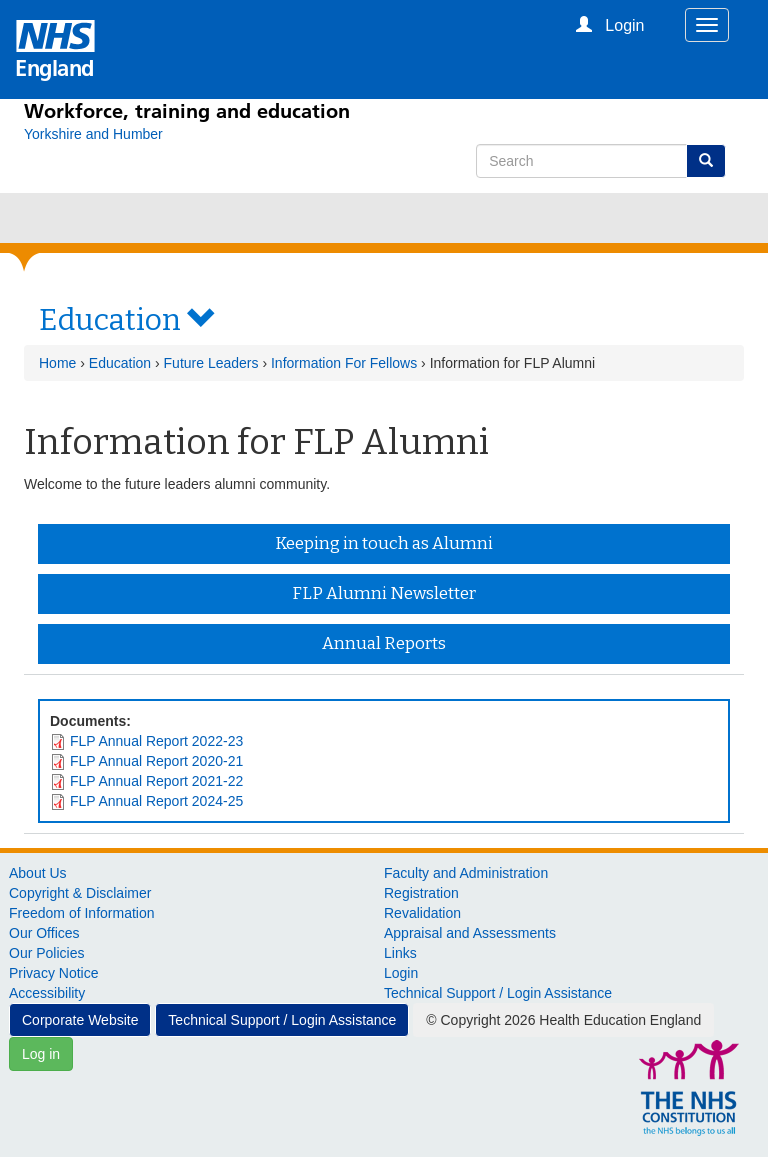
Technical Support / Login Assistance (498, 993)
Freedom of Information (82, 913)
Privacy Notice (53, 973)
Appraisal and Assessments (470, 933)
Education (120, 363)
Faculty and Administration (466, 873)
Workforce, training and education (187, 111)
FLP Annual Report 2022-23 (156, 741)
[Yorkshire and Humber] (93, 134)
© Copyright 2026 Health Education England (563, 1020)
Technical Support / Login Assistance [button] (282, 1020)
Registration (421, 893)
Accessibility (47, 993)
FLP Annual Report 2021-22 (156, 781)
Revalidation (422, 913)
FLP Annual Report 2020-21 (156, 761)
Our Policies (46, 953)
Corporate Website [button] (80, 1020)
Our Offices (44, 933)
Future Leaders (211, 363)
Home (57, 363)
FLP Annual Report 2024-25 (156, 801)
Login (401, 973)
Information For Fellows (344, 363)
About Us (38, 873)
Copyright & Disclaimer (80, 893)
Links (400, 953)
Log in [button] (41, 1054)
